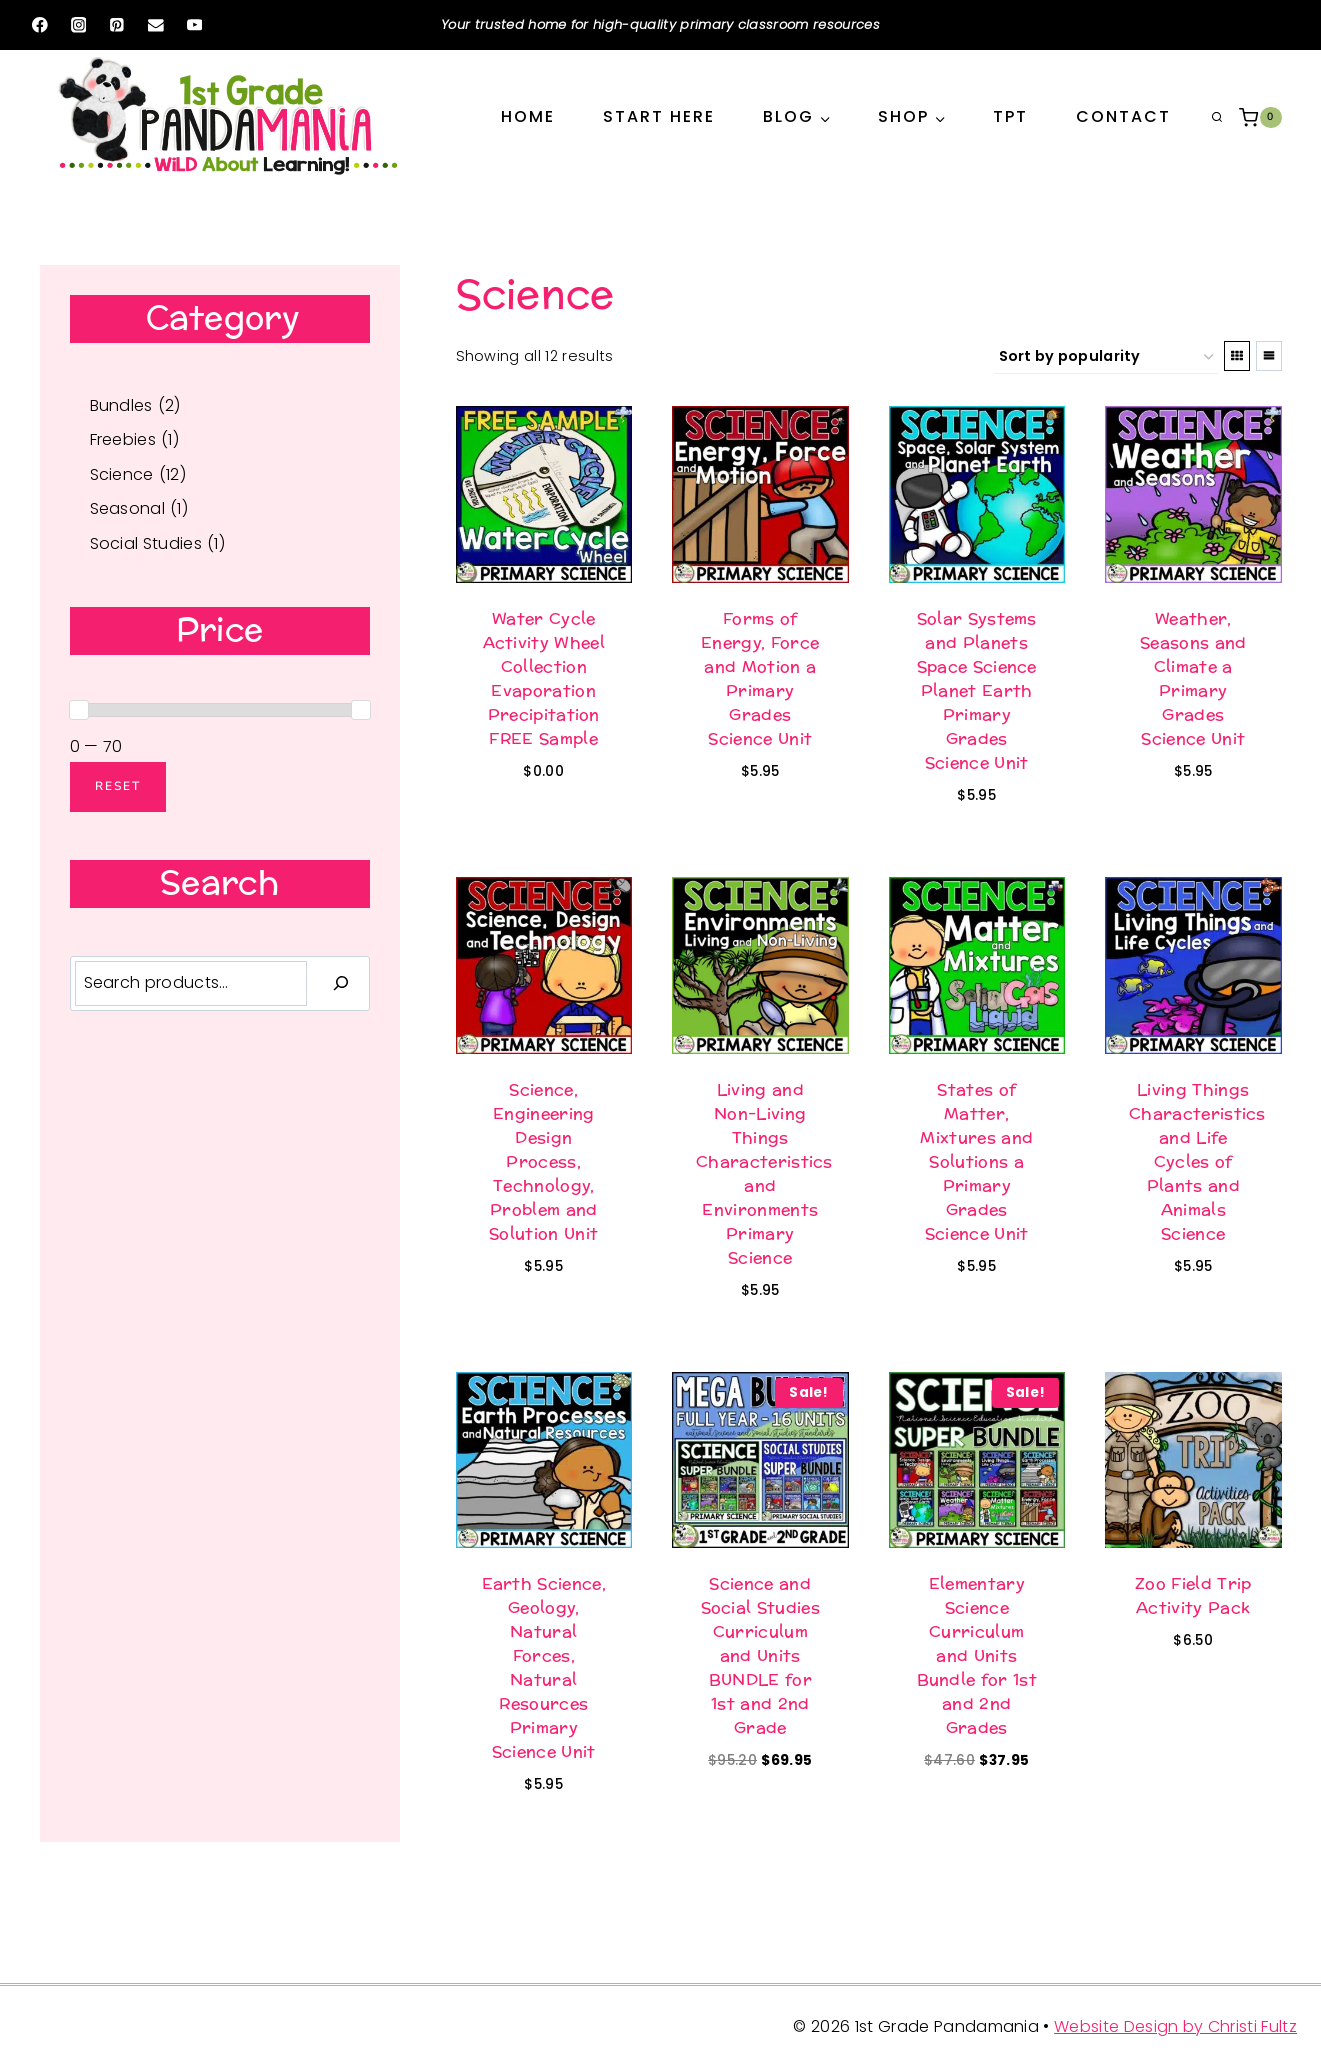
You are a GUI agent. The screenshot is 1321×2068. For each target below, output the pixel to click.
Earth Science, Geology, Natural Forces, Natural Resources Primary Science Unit (544, 1667)
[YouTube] (194, 24)
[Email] (155, 24)
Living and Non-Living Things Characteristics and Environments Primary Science (764, 1173)
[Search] (341, 983)
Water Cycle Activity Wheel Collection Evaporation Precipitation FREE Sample (544, 678)
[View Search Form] (1217, 118)
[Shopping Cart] (1260, 118)
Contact (1123, 116)
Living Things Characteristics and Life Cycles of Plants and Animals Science (1197, 1161)
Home (528, 116)
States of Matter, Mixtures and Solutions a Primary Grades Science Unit (976, 1161)
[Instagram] (78, 24)
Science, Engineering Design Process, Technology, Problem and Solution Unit (543, 1161)
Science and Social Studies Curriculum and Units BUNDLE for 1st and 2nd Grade (760, 1655)
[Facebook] (39, 24)
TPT (1010, 116)
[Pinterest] (116, 24)
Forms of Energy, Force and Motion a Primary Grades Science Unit (760, 678)
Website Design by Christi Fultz (1175, 2026)
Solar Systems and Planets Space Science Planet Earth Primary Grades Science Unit (977, 690)
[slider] (79, 710)
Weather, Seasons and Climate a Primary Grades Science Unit (1193, 678)
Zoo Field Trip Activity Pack (1193, 1595)
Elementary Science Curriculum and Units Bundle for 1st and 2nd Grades (977, 1655)
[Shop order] (1106, 357)
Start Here (659, 116)
